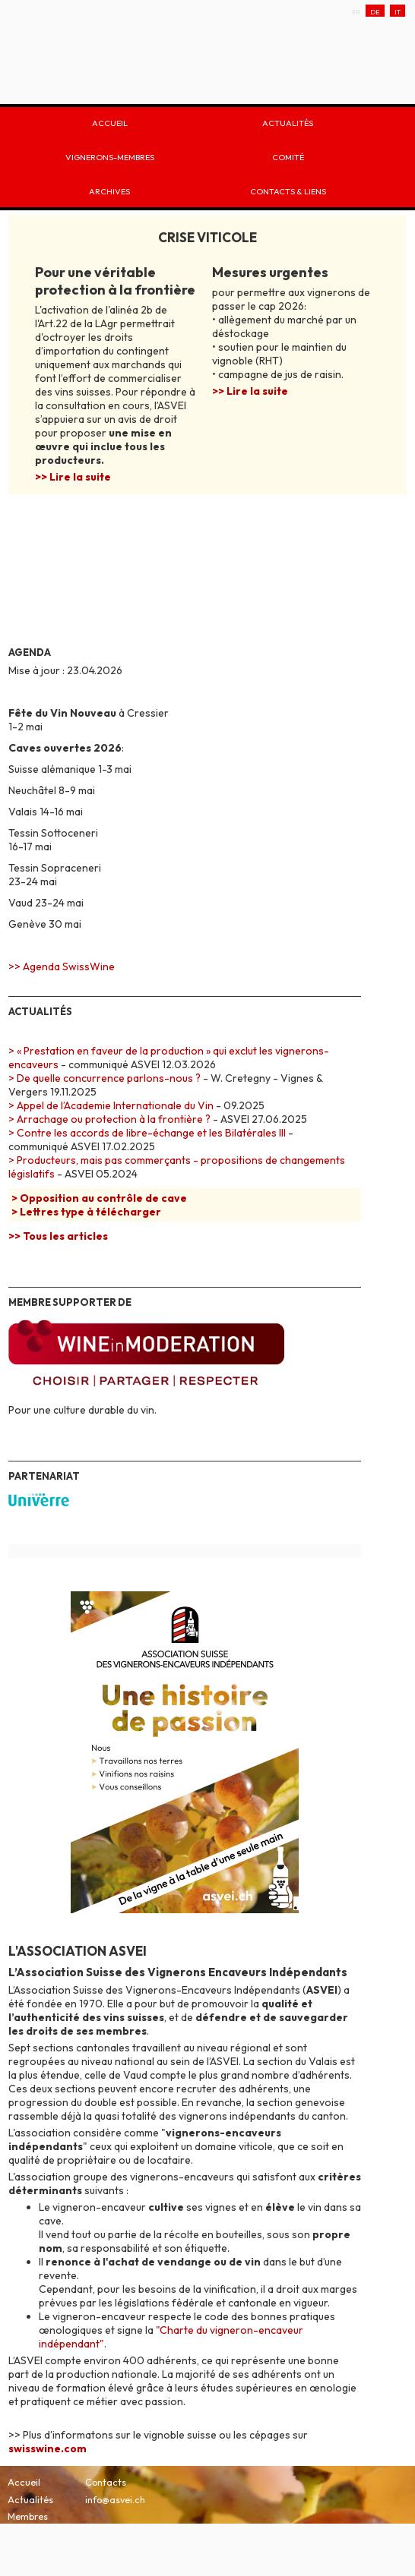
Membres (28, 2516)
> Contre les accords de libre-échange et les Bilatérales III (147, 1133)
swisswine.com (47, 2448)
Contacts (105, 2482)
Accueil (110, 122)
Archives (109, 190)
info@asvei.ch (115, 2499)
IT (397, 11)
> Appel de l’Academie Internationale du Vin (111, 1105)
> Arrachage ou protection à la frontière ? (109, 1119)
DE (375, 11)
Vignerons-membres (109, 156)
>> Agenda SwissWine (61, 966)
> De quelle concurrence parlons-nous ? (104, 1078)
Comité (288, 156)
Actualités (287, 122)
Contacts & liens (288, 190)
